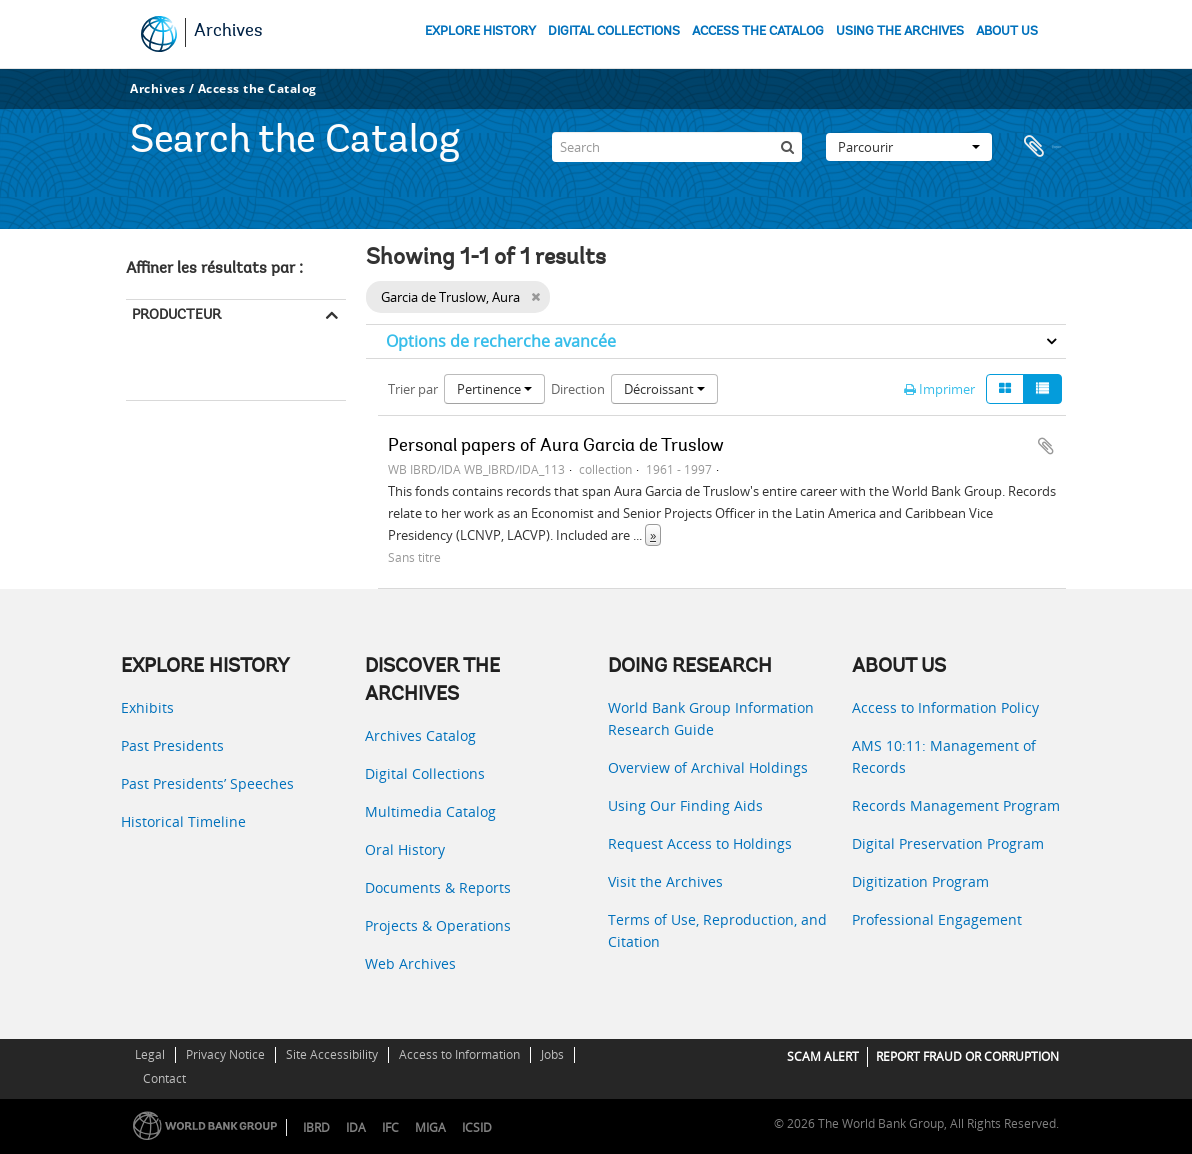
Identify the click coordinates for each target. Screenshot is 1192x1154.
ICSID (477, 1127)
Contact (164, 1078)
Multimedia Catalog (430, 811)
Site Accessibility (332, 1054)
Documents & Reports (438, 887)
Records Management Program (956, 805)
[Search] (677, 144)
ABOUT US (1007, 31)
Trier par (413, 389)
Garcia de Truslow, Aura (199, 372)
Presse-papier (1041, 144)
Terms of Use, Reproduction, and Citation (717, 930)
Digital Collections (425, 773)
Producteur (176, 314)
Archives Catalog (420, 735)
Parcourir (909, 144)
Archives (228, 32)
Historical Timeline (183, 821)
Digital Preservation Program (948, 843)
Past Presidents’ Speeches (207, 783)
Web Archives (410, 963)
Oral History (405, 849)
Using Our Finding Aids (685, 805)
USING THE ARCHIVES (900, 31)
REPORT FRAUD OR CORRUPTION (967, 1056)
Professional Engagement (937, 919)
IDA (356, 1127)
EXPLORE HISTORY (480, 31)
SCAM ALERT (823, 1056)
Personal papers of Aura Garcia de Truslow (556, 447)
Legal (150, 1054)
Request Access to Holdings (700, 843)
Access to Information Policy (945, 707)
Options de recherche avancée (501, 341)
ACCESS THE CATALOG (758, 31)
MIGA (430, 1127)
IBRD (316, 1127)
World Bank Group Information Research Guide (711, 718)
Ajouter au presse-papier (1046, 446)
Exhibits (147, 707)
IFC (390, 1127)
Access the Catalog (257, 88)
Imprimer (939, 389)
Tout (147, 345)
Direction (578, 389)
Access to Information (459, 1054)
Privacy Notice (225, 1054)
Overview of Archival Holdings (708, 767)
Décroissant (664, 389)
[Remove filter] (535, 297)
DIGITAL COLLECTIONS (614, 31)
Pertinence (494, 389)
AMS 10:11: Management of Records (944, 756)
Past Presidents (172, 745)
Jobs (552, 1054)
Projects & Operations (438, 925)
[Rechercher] (787, 144)
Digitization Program (920, 881)
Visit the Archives (665, 881)
